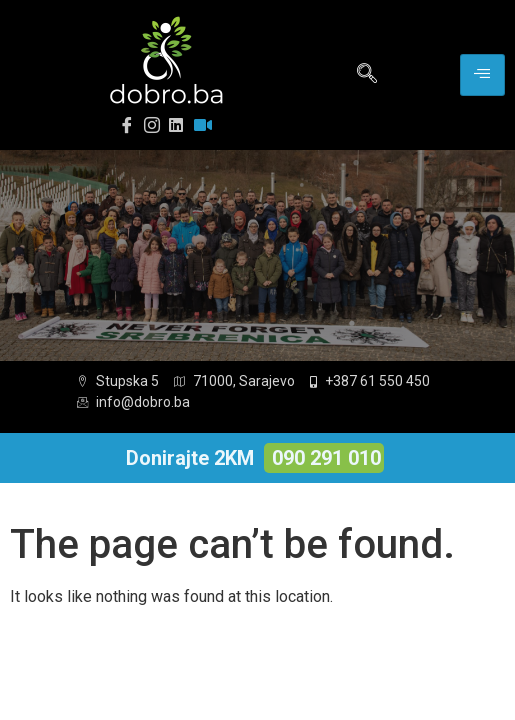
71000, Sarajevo (234, 381)
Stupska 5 (118, 381)
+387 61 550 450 (370, 381)
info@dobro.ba (133, 402)
